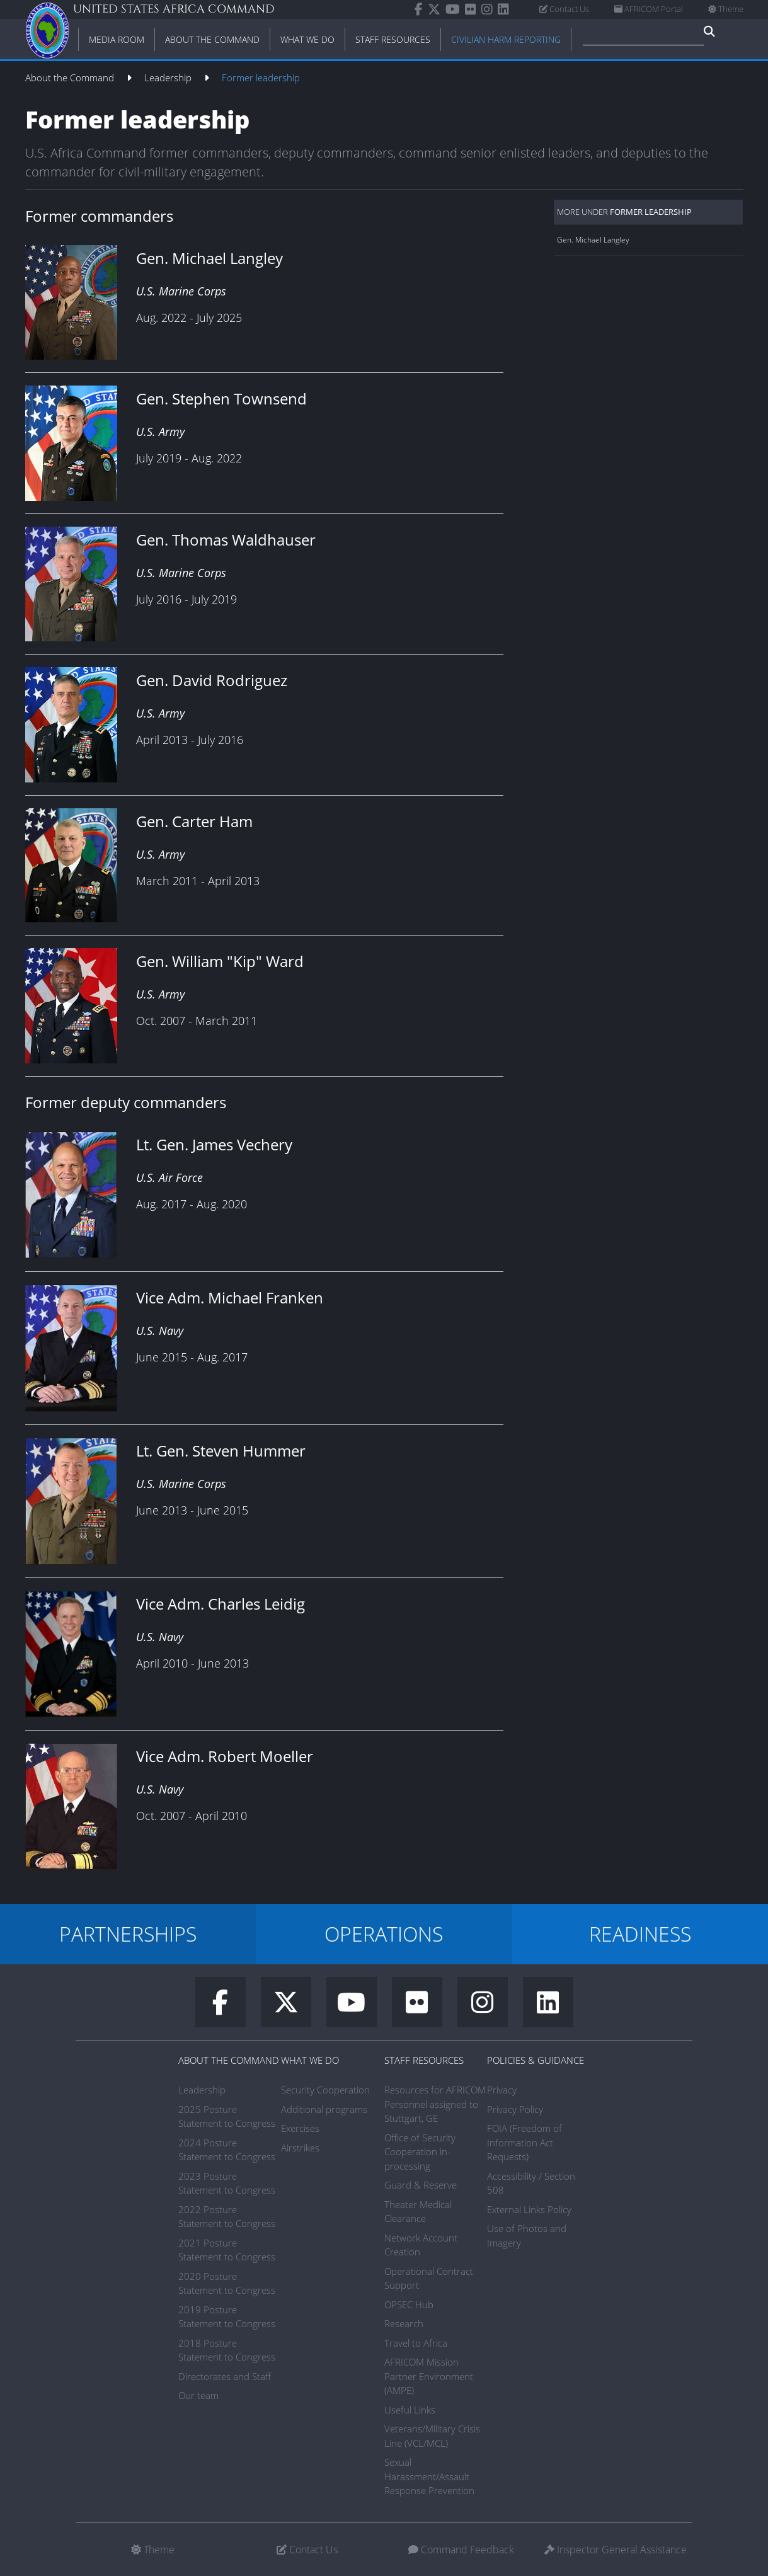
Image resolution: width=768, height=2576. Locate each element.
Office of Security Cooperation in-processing (420, 2151)
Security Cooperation (325, 2089)
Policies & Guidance (535, 2060)
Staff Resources (424, 2060)
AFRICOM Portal (648, 8)
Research (403, 2323)
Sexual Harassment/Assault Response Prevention (429, 2476)
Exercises (300, 2128)
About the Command (71, 77)
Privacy (502, 2089)
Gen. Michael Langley (593, 239)
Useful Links (409, 2409)
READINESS (640, 1933)
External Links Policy (529, 2209)
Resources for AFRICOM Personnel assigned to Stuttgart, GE (435, 2103)
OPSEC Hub (408, 2304)
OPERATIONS (383, 1933)
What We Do (310, 2060)
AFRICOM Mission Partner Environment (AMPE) (428, 2376)
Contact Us (564, 8)
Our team (198, 2395)
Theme (725, 8)
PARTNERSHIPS (128, 1933)
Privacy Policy (515, 2109)
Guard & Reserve (420, 2184)
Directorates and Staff (224, 2376)
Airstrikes (300, 2147)
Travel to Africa (415, 2343)
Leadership (169, 77)
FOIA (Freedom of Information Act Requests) (524, 2142)
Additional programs (324, 2109)
